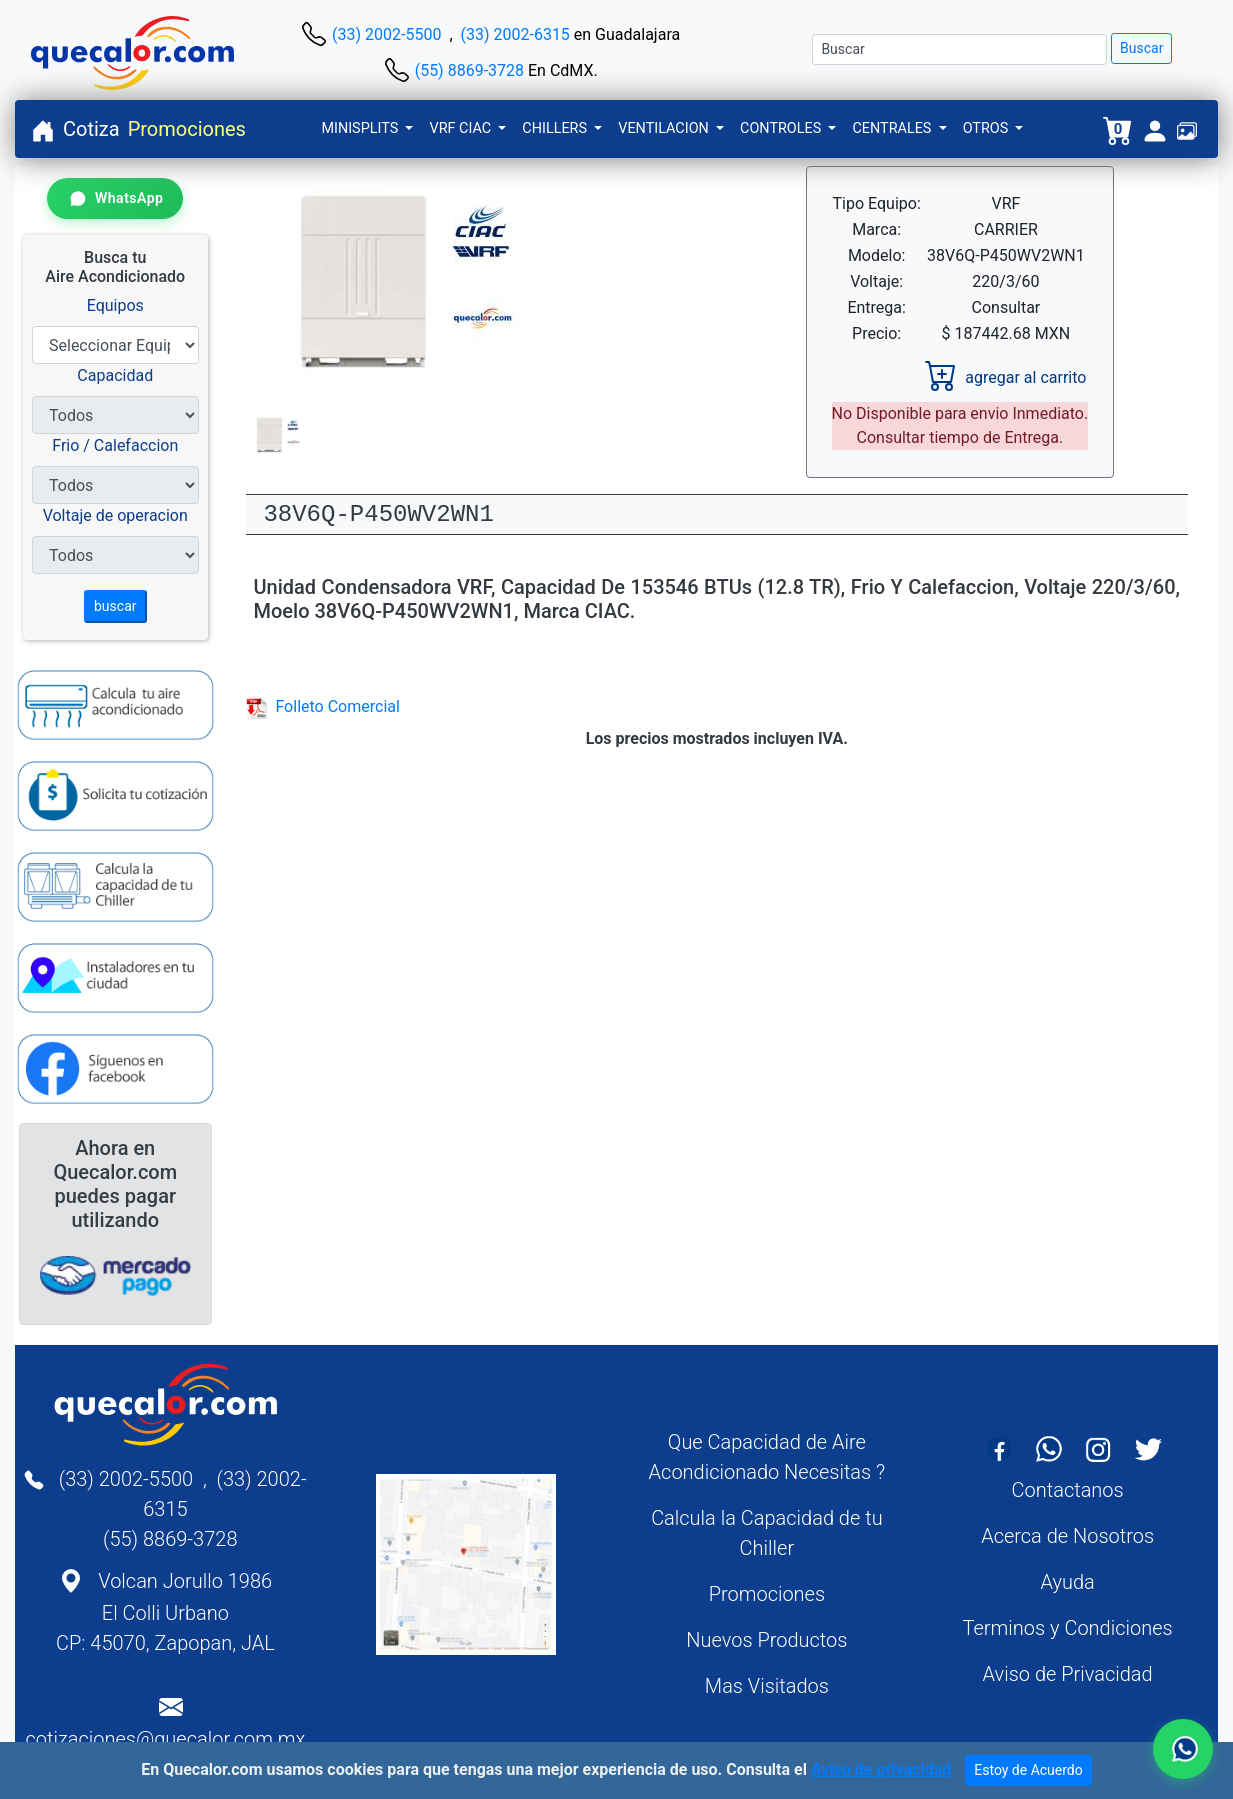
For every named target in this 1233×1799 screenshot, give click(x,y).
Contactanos (1068, 1490)
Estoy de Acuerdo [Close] (1028, 1770)
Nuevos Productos (766, 1640)
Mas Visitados (767, 1686)
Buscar (1141, 48)
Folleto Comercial (323, 706)
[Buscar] (959, 49)
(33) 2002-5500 (386, 34)
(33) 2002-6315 (515, 34)
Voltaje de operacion (115, 515)
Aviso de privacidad (881, 1769)
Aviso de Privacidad (1068, 1674)
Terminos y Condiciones (1068, 1628)
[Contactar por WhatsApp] (115, 198)
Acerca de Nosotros (1067, 1536)
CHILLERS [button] (556, 128)
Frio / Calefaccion (115, 445)
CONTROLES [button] (782, 128)
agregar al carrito (1005, 377)
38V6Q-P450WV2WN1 (378, 514)
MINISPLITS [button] (361, 128)
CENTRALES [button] (893, 128)
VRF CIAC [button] (461, 128)
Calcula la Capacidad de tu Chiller (767, 1533)
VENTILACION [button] (665, 128)
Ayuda (1067, 1582)
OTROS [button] (987, 128)
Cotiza (91, 129)
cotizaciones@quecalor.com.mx (166, 1739)
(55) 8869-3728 (469, 70)
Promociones (187, 129)
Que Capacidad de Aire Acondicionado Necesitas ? (767, 1457)
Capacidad (115, 375)
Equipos (115, 305)
